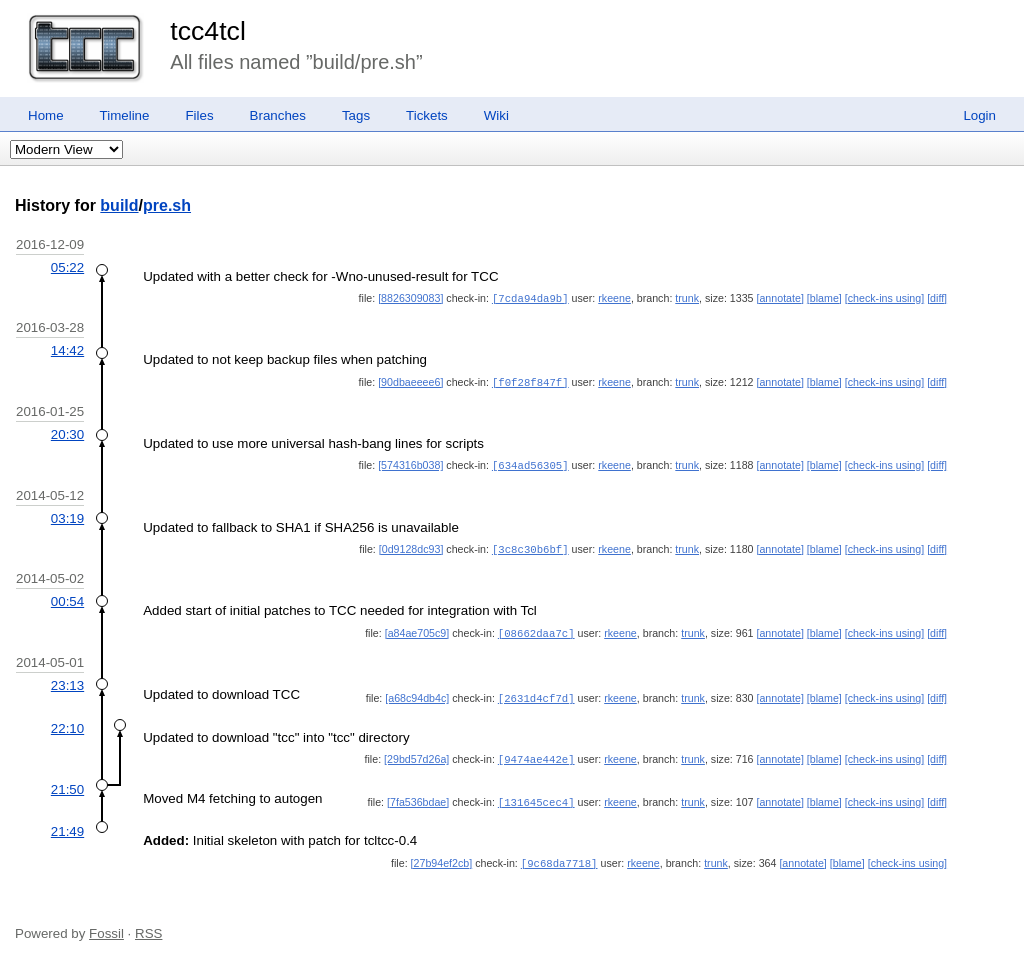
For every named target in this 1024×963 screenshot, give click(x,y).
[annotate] (779, 298)
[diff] (937, 298)
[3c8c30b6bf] (530, 546)
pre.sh (167, 205)
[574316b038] (410, 463)
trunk (687, 298)
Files (199, 115)
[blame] (824, 298)
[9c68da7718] (559, 855)
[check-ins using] (884, 298)
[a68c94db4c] (417, 693)
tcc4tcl (208, 31)
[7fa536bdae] (418, 795)
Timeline (125, 115)
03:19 (67, 515)
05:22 (67, 267)
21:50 (67, 782)
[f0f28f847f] (530, 381)
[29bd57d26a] (416, 753)
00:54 (67, 597)
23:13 (67, 680)
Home (46, 115)
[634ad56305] (530, 463)
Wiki (496, 115)
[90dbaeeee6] (410, 381)
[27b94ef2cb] (442, 855)
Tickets (427, 115)
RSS (148, 924)
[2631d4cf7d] (536, 693)
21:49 (67, 823)
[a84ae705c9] (417, 629)
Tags (356, 115)
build (119, 205)
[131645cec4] (536, 795)
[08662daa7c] (536, 629)
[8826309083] (410, 298)
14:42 (67, 349)
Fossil (106, 924)
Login (979, 115)
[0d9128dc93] (411, 546)
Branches (278, 115)
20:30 (67, 432)
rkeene (614, 298)
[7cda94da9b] (530, 298)
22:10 (67, 722)
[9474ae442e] (536, 753)
